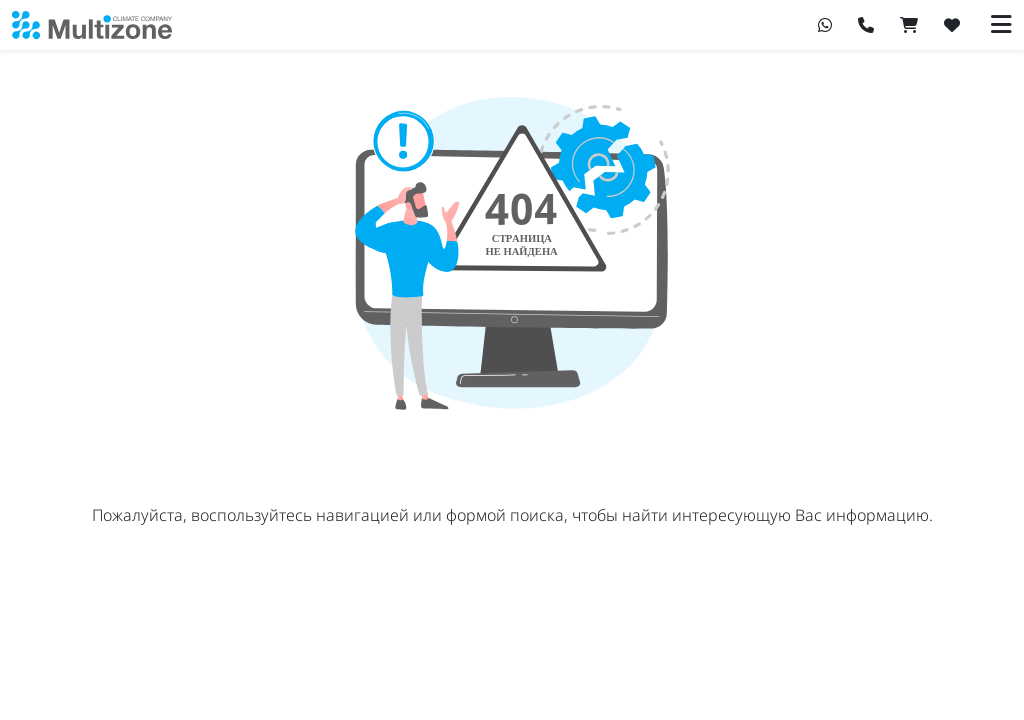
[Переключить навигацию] (1001, 25)
